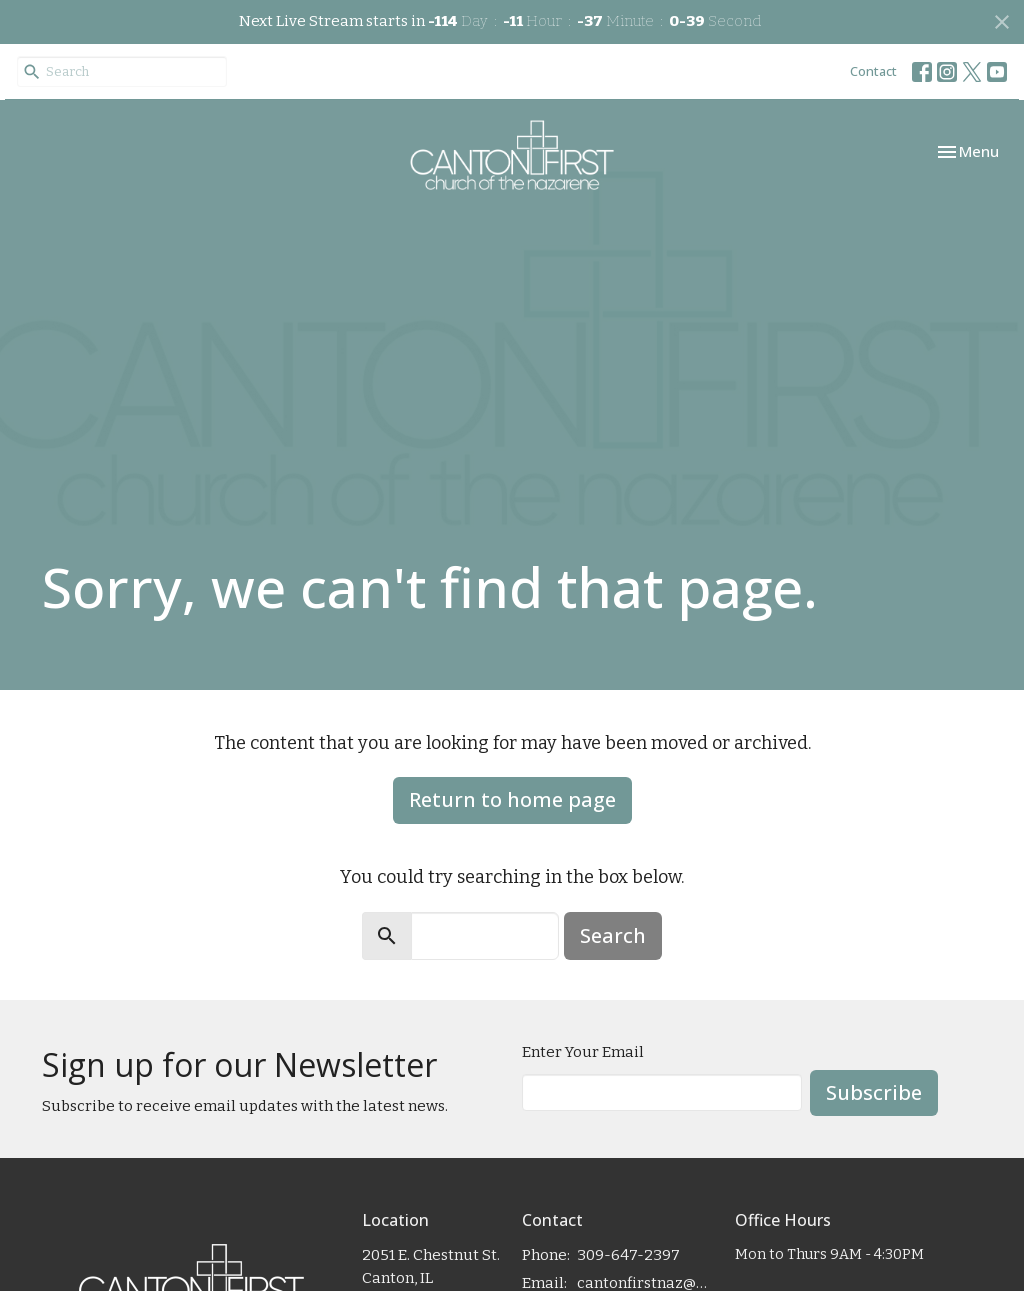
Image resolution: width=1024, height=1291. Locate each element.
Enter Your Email (583, 1052)
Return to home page (512, 799)
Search (613, 935)
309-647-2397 (628, 1255)
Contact (873, 71)
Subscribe (874, 1092)
